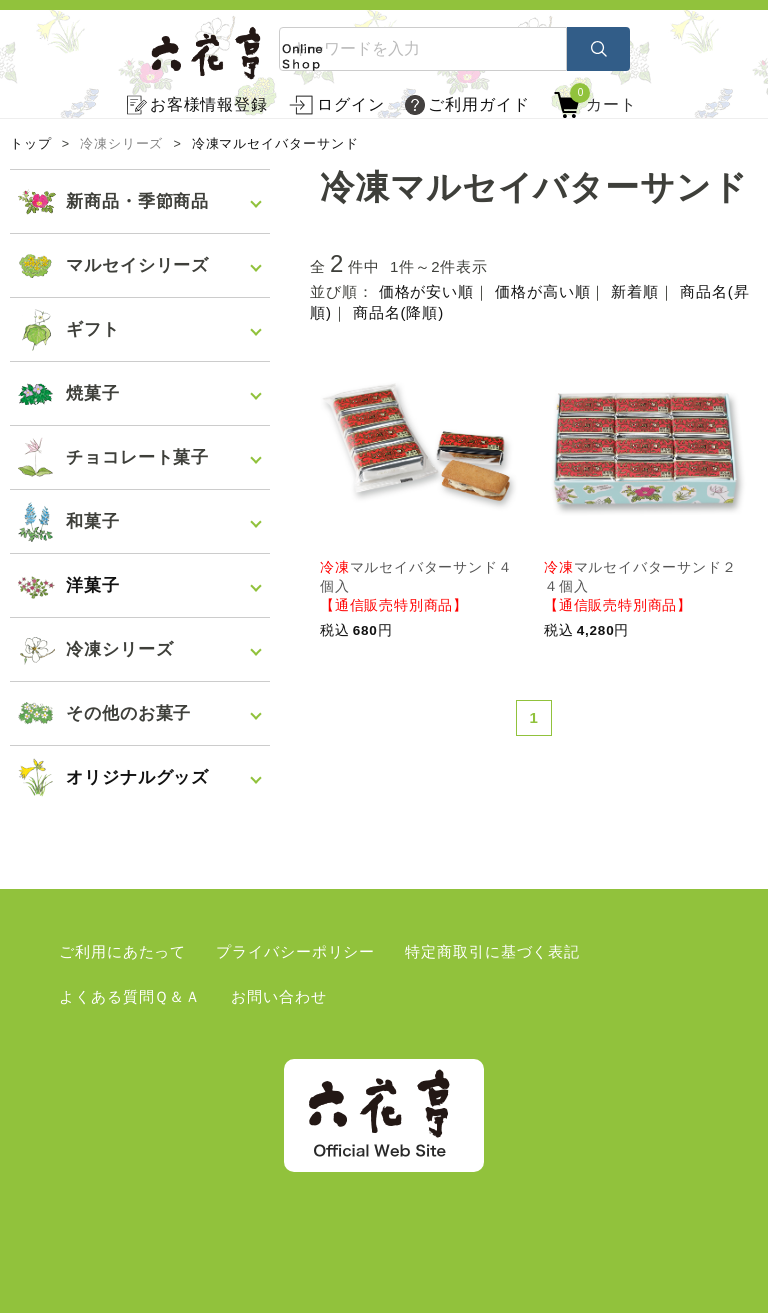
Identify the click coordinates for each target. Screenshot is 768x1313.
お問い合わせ (278, 996)
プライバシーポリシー (295, 951)
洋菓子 (93, 585)
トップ (31, 144)
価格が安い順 (426, 291)
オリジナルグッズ (137, 777)
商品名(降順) (398, 312)
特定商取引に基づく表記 (492, 951)
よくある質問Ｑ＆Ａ (130, 996)
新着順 (635, 291)
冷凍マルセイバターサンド (275, 144)
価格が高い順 (542, 291)
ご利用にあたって (122, 951)
